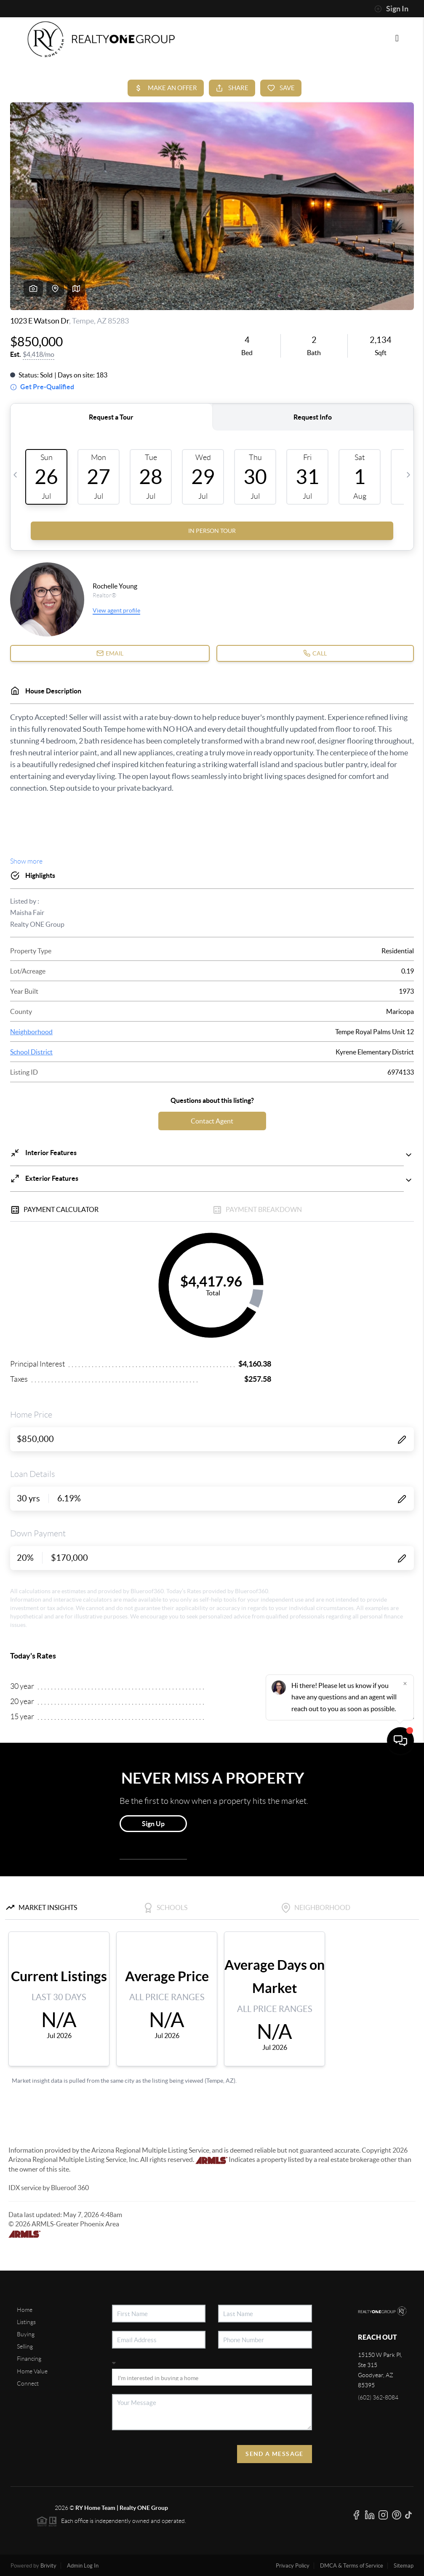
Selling (25, 2346)
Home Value (32, 2371)
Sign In (391, 9)
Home (24, 2309)
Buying (26, 2334)
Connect (28, 2383)
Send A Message (274, 2453)
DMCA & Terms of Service (351, 2566)
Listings (26, 2322)
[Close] (405, 2495)
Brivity (48, 2566)
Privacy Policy (292, 2566)
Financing (29, 2358)
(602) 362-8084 (378, 2397)
